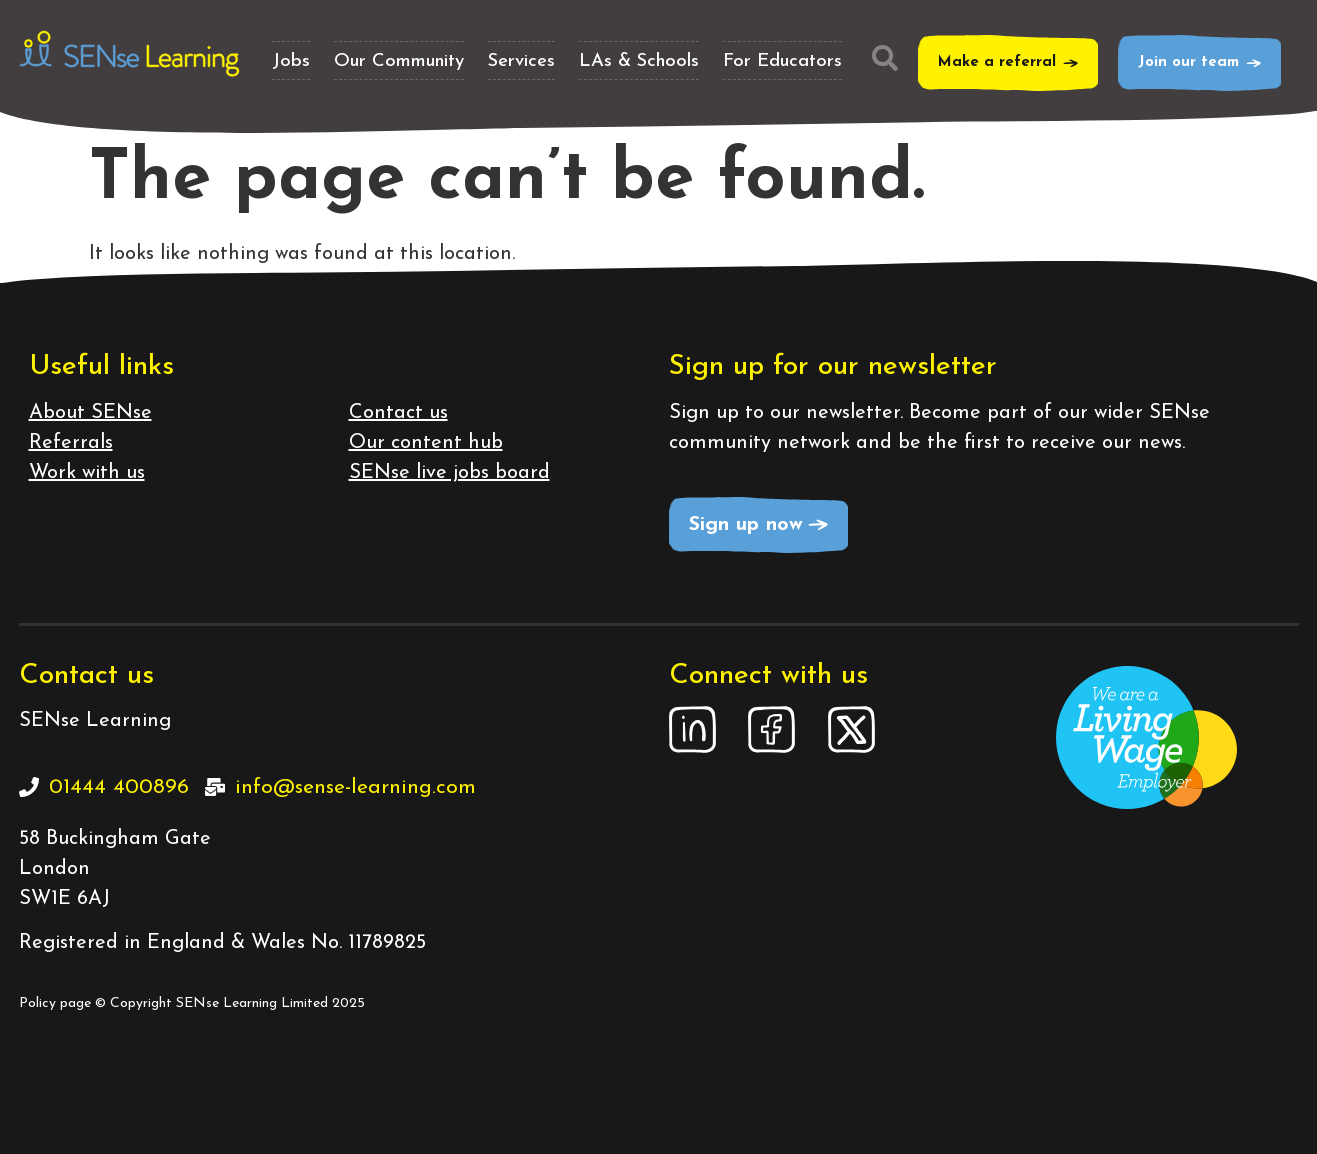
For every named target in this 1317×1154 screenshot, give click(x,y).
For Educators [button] (782, 61)
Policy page (55, 1003)
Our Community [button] (399, 61)
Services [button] (521, 61)
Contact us (398, 413)
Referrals (71, 443)
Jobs (291, 61)
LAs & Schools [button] (639, 61)
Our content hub (426, 443)
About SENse (90, 413)
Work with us (87, 473)
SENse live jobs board (449, 473)
